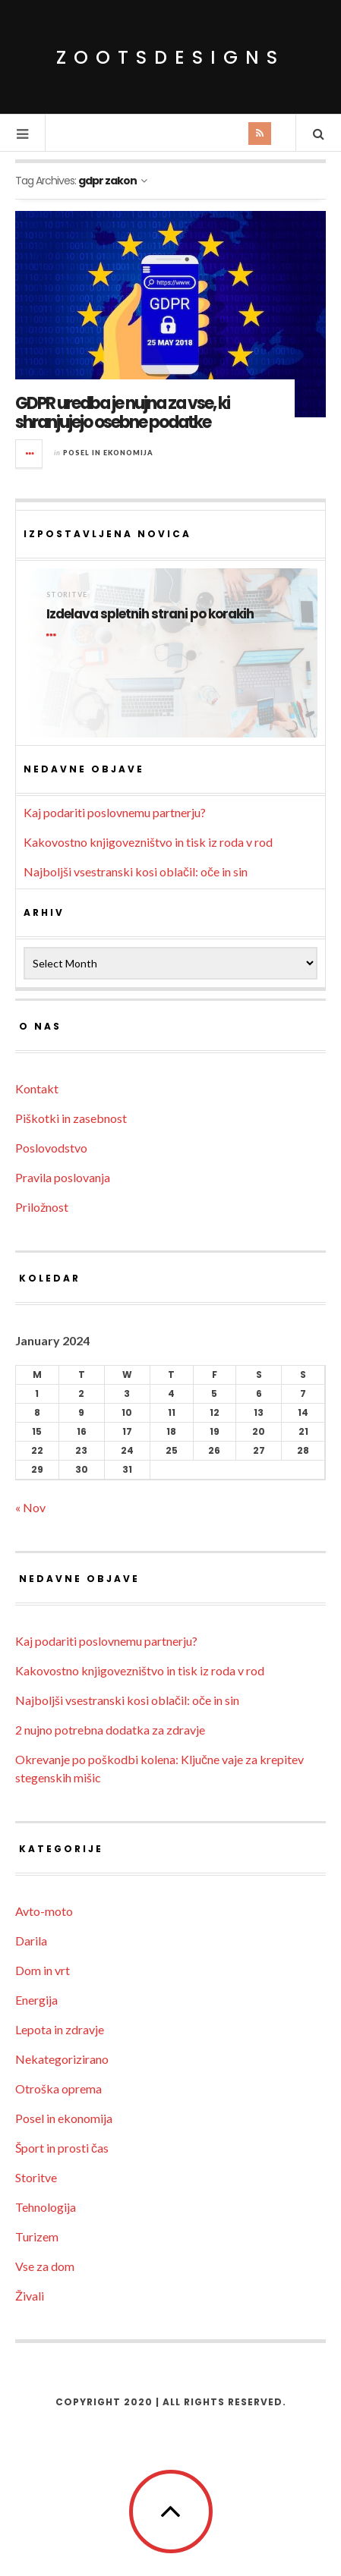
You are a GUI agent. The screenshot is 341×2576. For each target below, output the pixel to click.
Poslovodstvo (51, 1147)
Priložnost (41, 1207)
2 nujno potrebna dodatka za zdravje (110, 1729)
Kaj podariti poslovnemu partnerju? (115, 812)
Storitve (66, 594)
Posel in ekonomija (108, 452)
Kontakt (36, 1088)
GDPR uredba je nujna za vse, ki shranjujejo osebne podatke (122, 412)
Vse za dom (44, 2266)
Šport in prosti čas (62, 2147)
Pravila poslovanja (62, 1177)
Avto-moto (44, 1911)
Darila (31, 1940)
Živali (29, 2295)
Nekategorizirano (62, 2059)
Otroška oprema (58, 2088)
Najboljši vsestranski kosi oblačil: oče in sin (136, 871)
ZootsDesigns (170, 57)
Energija (36, 2000)
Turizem (36, 2236)
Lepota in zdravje (59, 2029)
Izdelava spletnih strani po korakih (150, 614)
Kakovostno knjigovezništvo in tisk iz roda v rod (148, 842)
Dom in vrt (42, 1970)
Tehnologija (45, 2207)
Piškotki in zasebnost (71, 1118)
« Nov (30, 1507)
